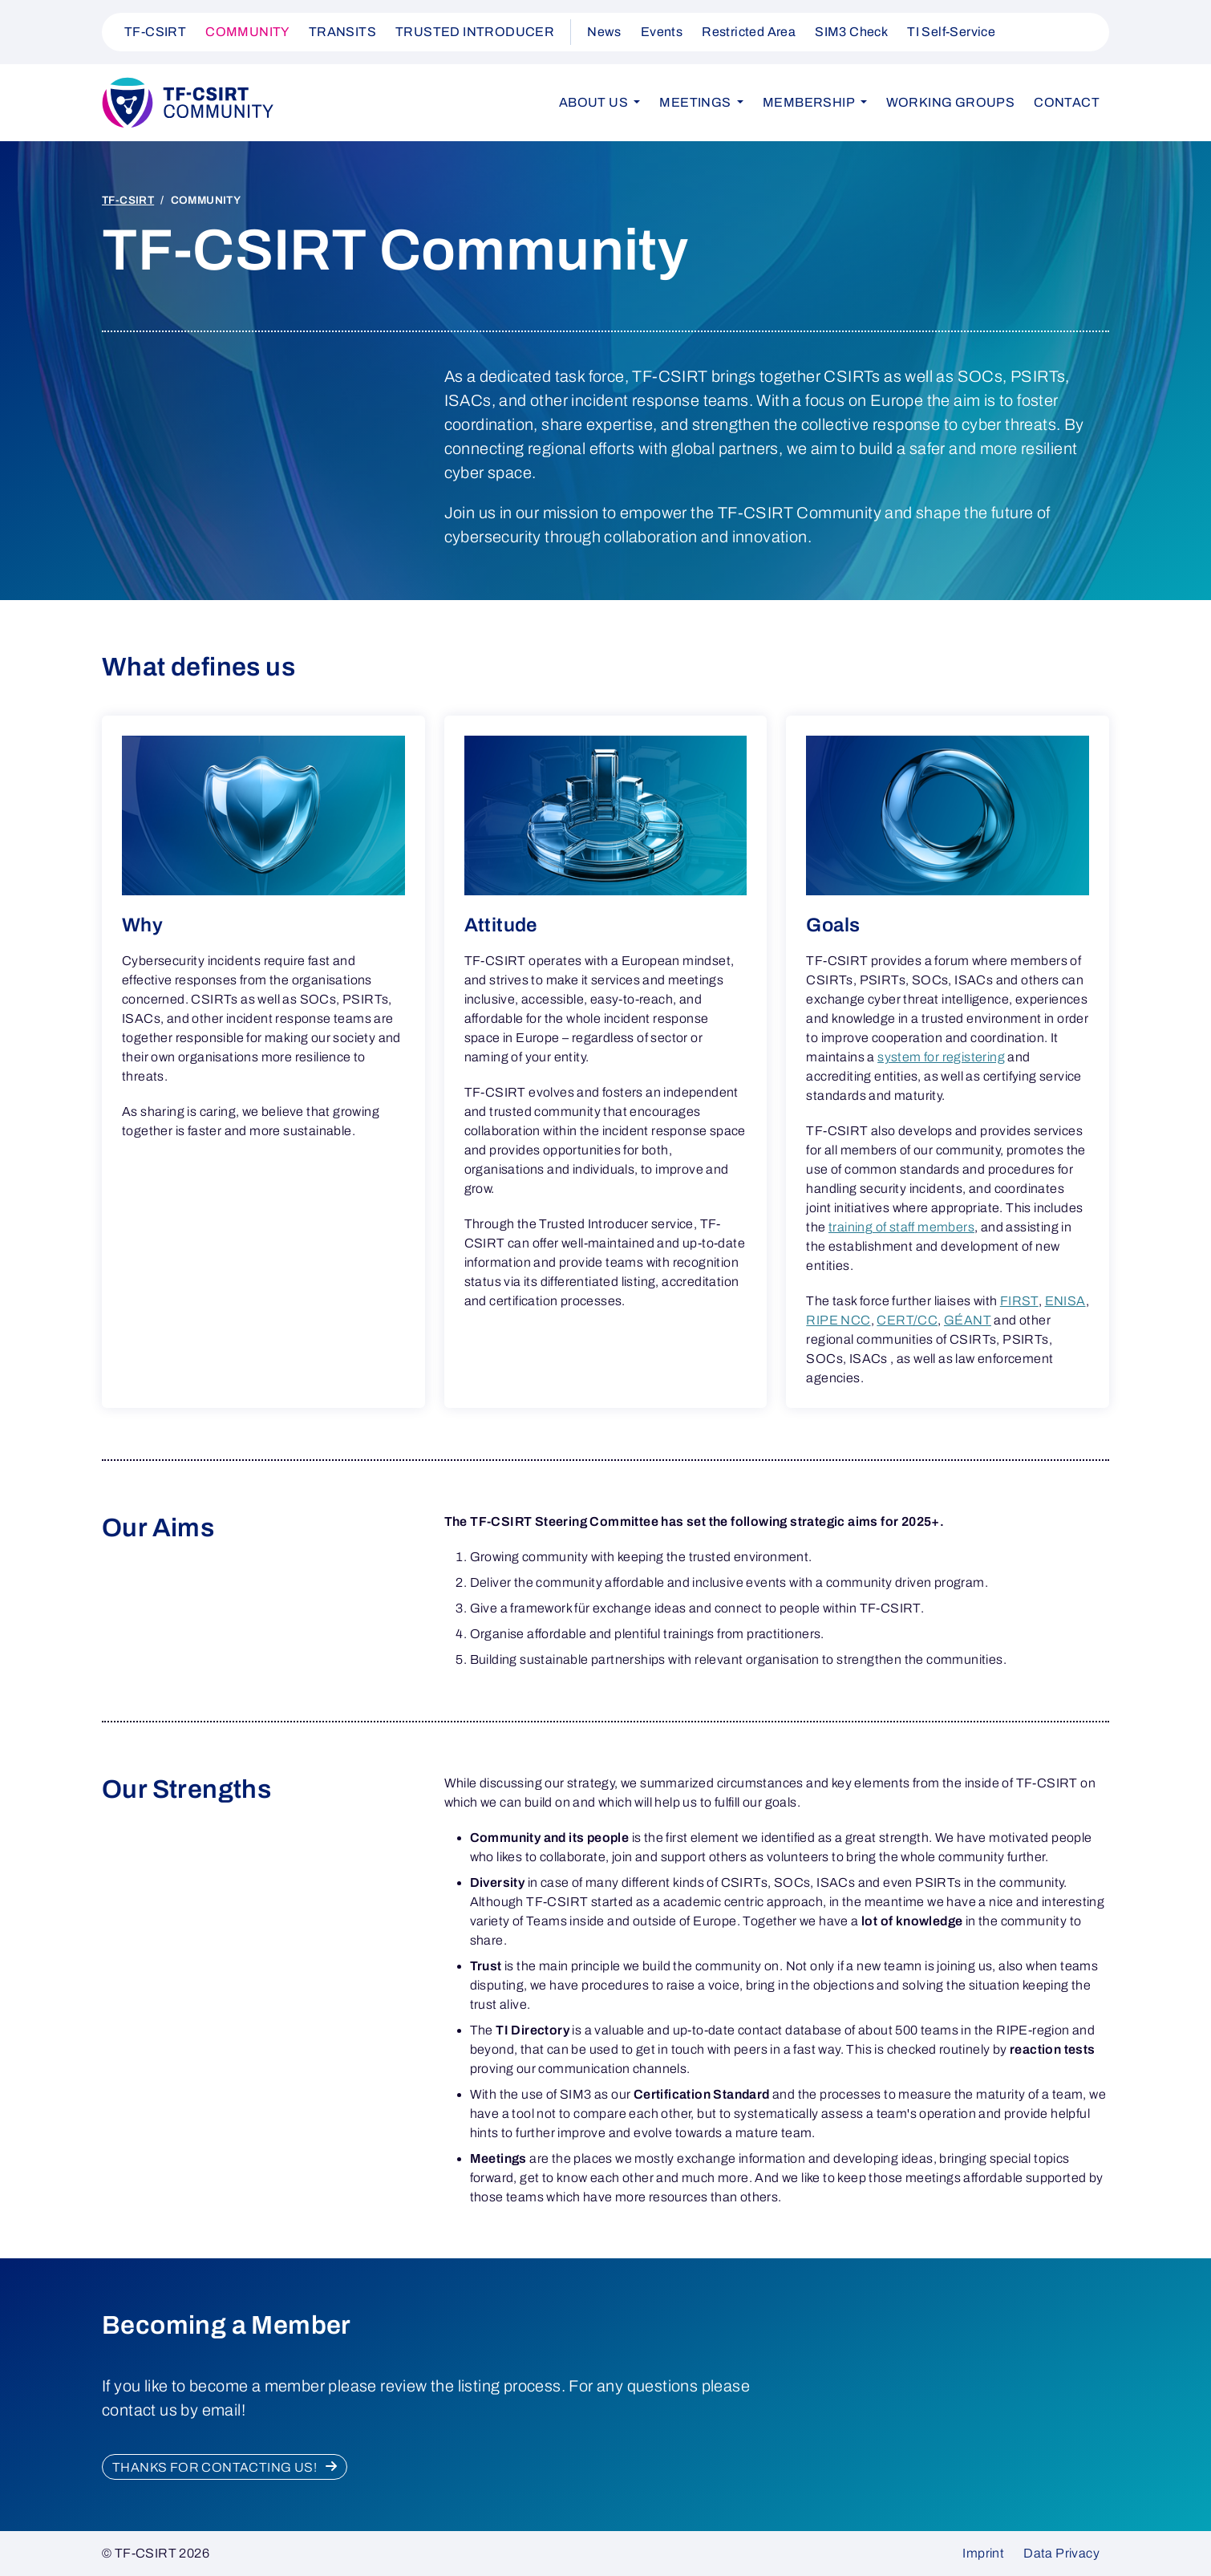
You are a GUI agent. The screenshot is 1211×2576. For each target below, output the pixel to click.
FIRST (1019, 1301)
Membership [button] (810, 102)
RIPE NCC (838, 1320)
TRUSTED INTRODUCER (474, 32)
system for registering (941, 1057)
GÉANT (967, 1320)
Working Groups (950, 102)
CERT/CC (907, 1320)
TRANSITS (342, 32)
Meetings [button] (696, 102)
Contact (1067, 102)
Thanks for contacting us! (215, 2467)
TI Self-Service (951, 32)
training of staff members (901, 1227)
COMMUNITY (247, 32)
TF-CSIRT (155, 32)
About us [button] (595, 102)
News (604, 32)
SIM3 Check (851, 32)
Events (661, 32)
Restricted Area (749, 32)
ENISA (1065, 1301)
